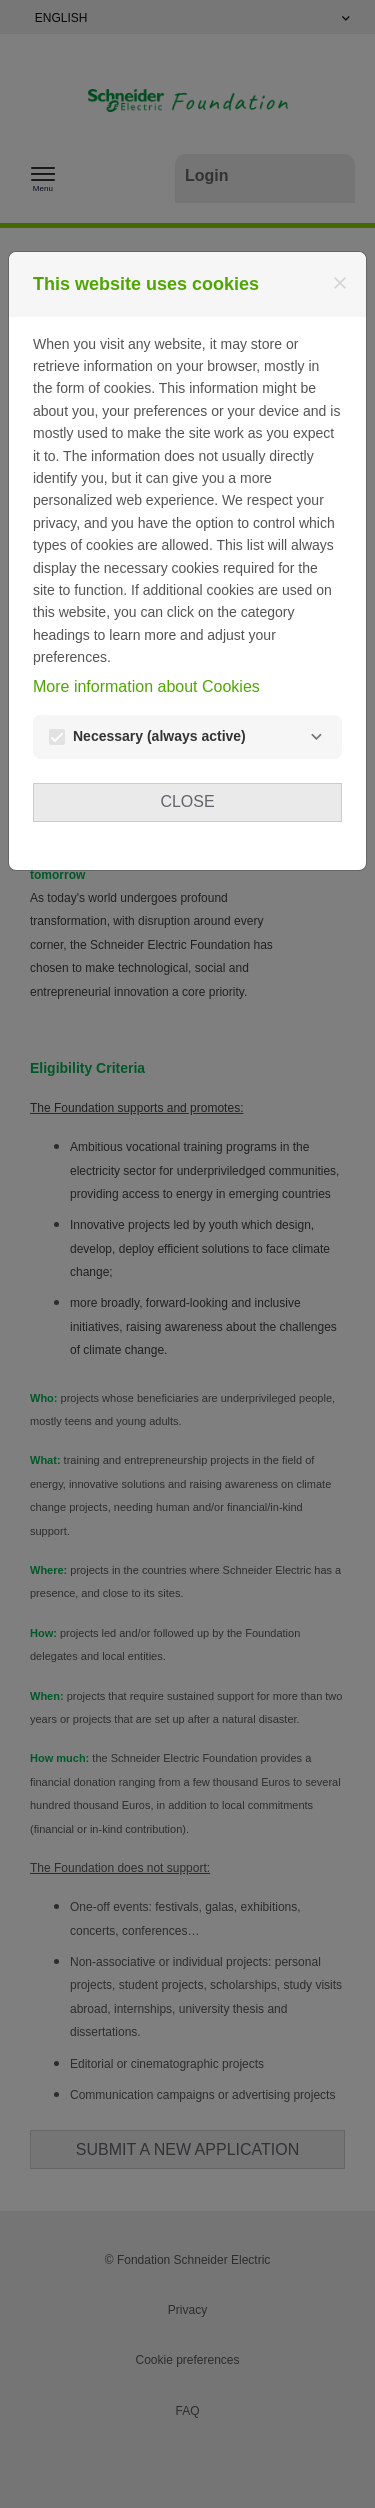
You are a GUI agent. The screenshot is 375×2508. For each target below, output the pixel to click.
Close (187, 801)
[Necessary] (316, 737)
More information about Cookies (146, 686)
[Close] (340, 283)
